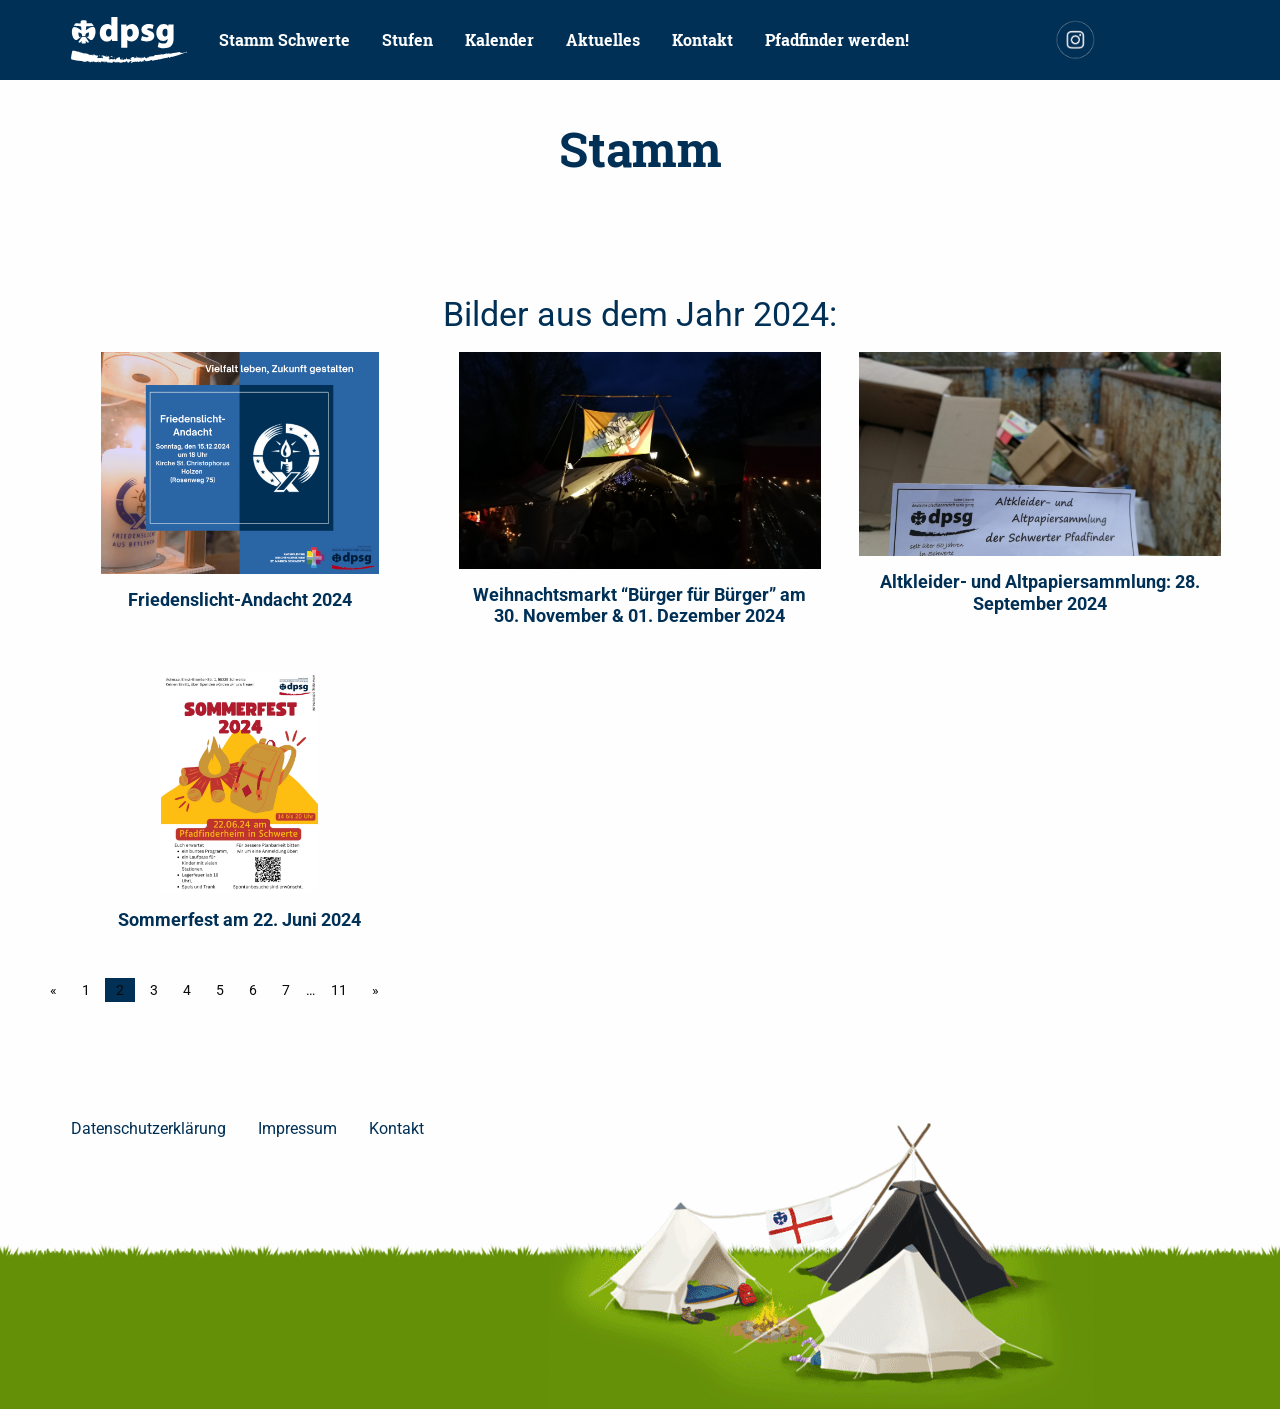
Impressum (297, 1128)
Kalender (499, 39)
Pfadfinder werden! (837, 39)
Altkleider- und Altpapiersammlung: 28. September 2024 (1040, 592)
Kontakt (702, 39)
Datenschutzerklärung (148, 1128)
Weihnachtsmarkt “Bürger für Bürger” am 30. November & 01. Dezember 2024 (639, 605)
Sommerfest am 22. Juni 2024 (239, 919)
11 (339, 990)
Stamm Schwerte (284, 39)
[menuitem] (129, 40)
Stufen (407, 39)
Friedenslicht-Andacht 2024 (240, 599)
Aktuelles (603, 39)
